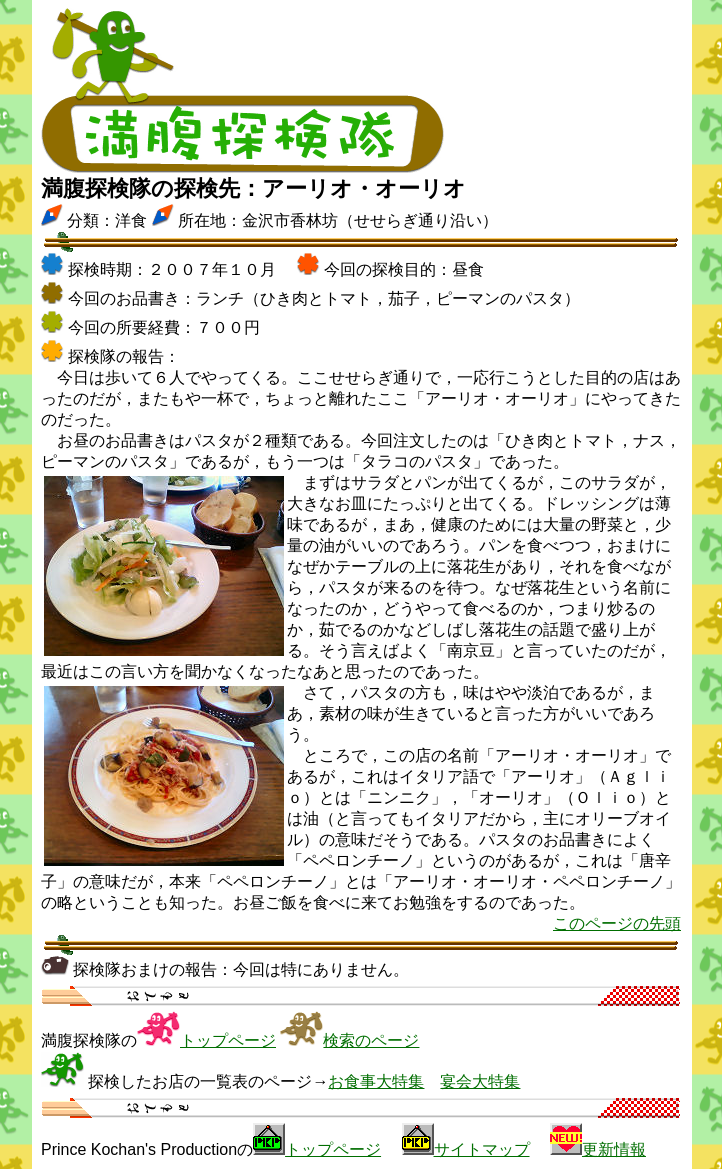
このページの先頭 (617, 923)
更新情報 (614, 1149)
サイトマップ (482, 1149)
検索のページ (371, 1040)
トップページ (228, 1040)
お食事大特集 (376, 1081)
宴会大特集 (480, 1081)
